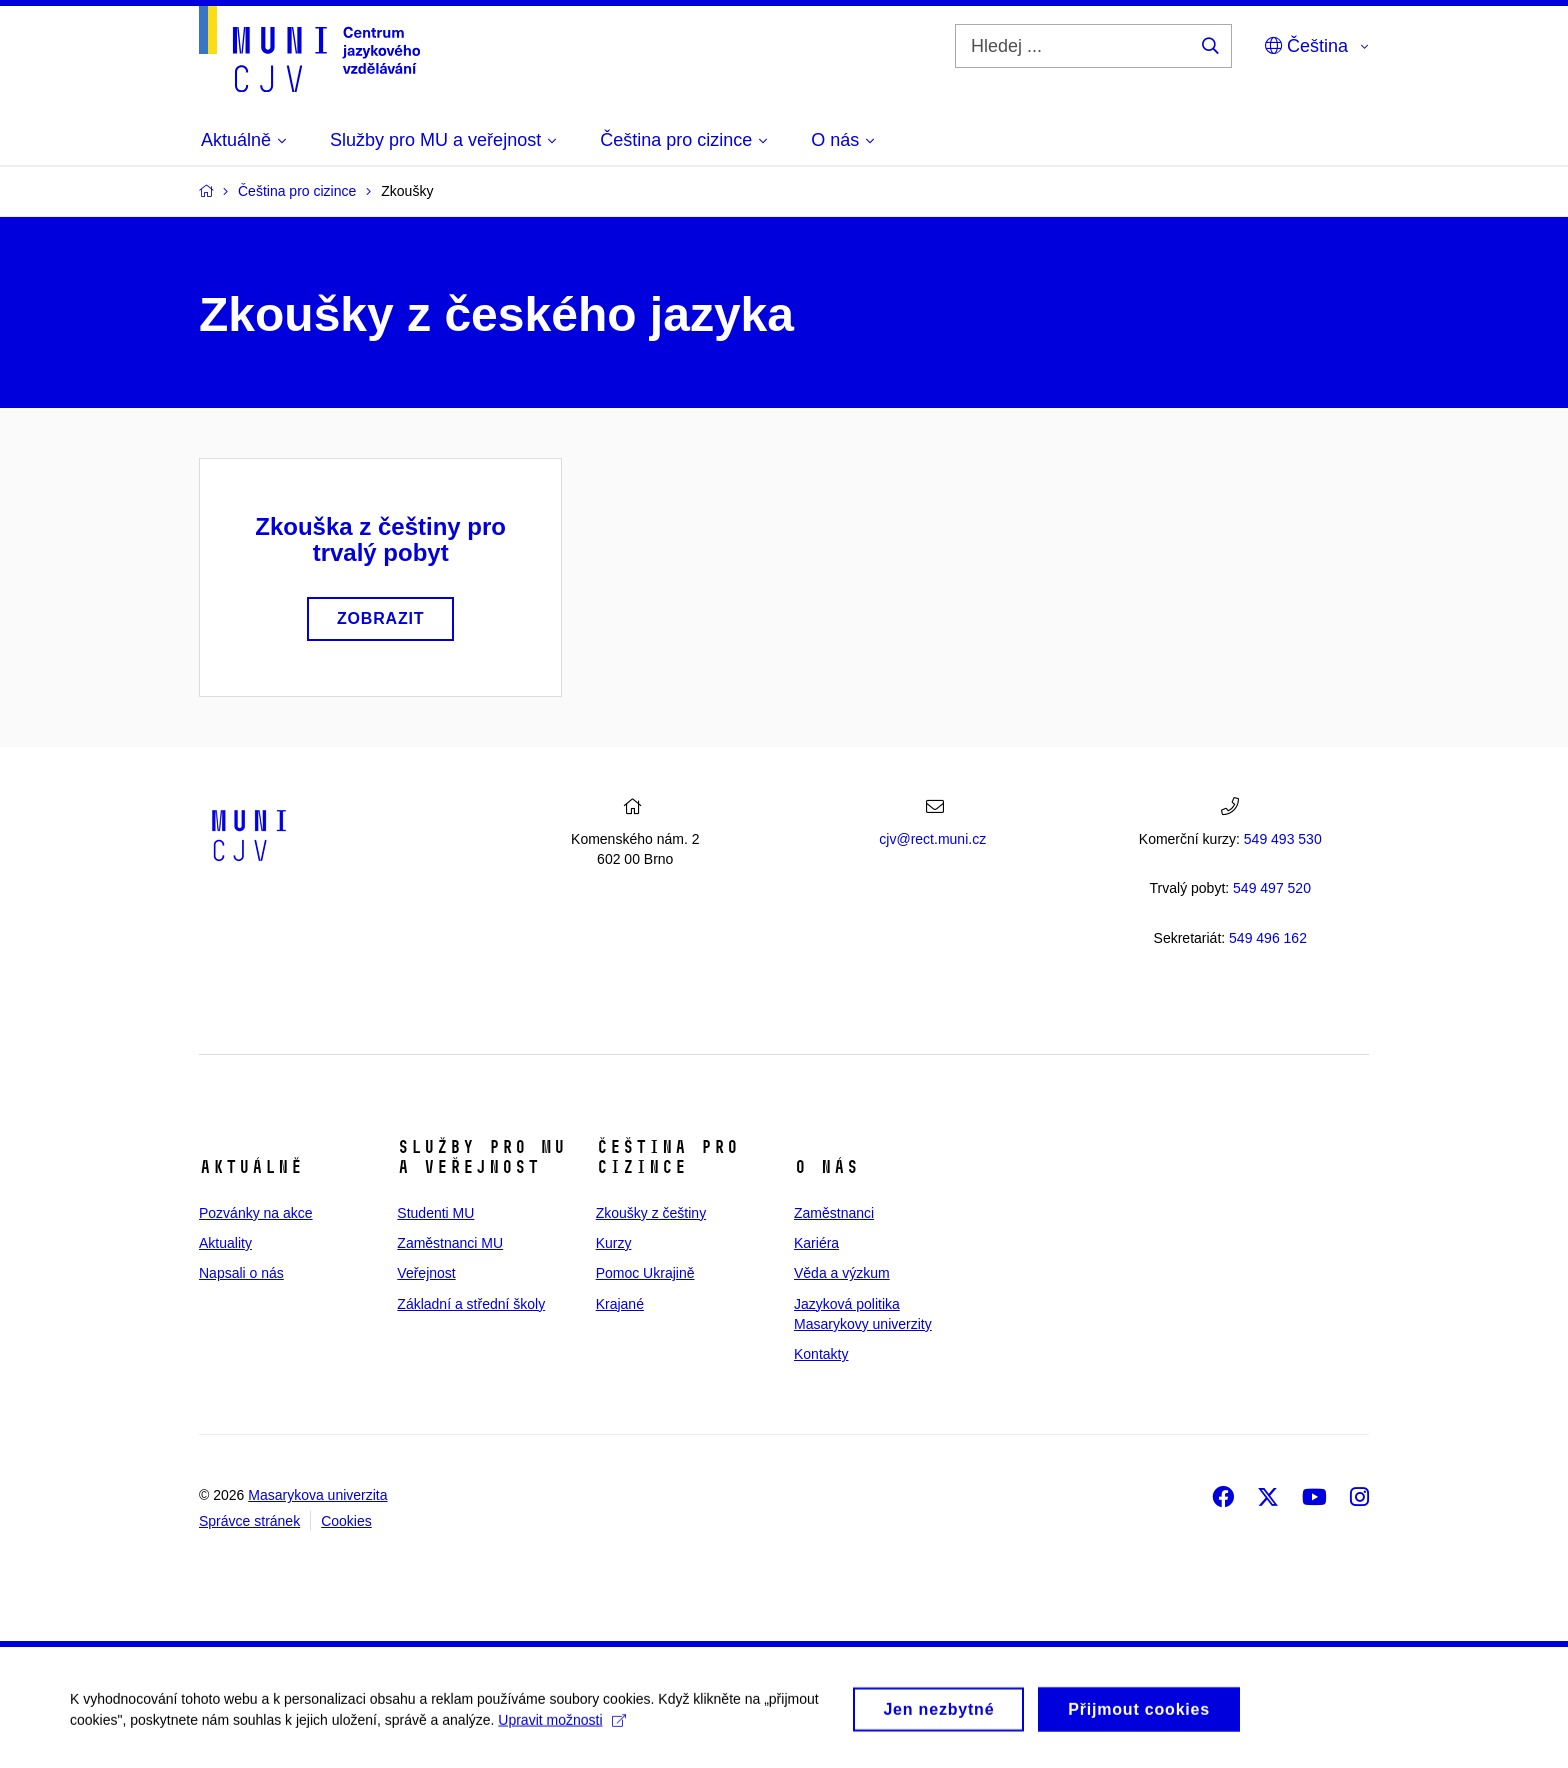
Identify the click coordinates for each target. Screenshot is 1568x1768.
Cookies (346, 1521)
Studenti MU (435, 1213)
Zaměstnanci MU (450, 1243)
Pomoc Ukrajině (645, 1273)
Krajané (620, 1304)
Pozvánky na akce (256, 1213)
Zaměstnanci (834, 1213)
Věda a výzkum (842, 1273)
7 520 (1272, 888)
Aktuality (225, 1243)
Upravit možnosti (561, 1726)
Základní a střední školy (471, 1304)
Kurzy (614, 1243)
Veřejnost (426, 1273)
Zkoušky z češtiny (651, 1213)
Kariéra (816, 1243)
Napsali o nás (241, 1273)
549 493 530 (1283, 839)
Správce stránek (249, 1521)
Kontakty (821, 1354)
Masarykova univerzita (317, 1495)
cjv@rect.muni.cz (932, 839)
